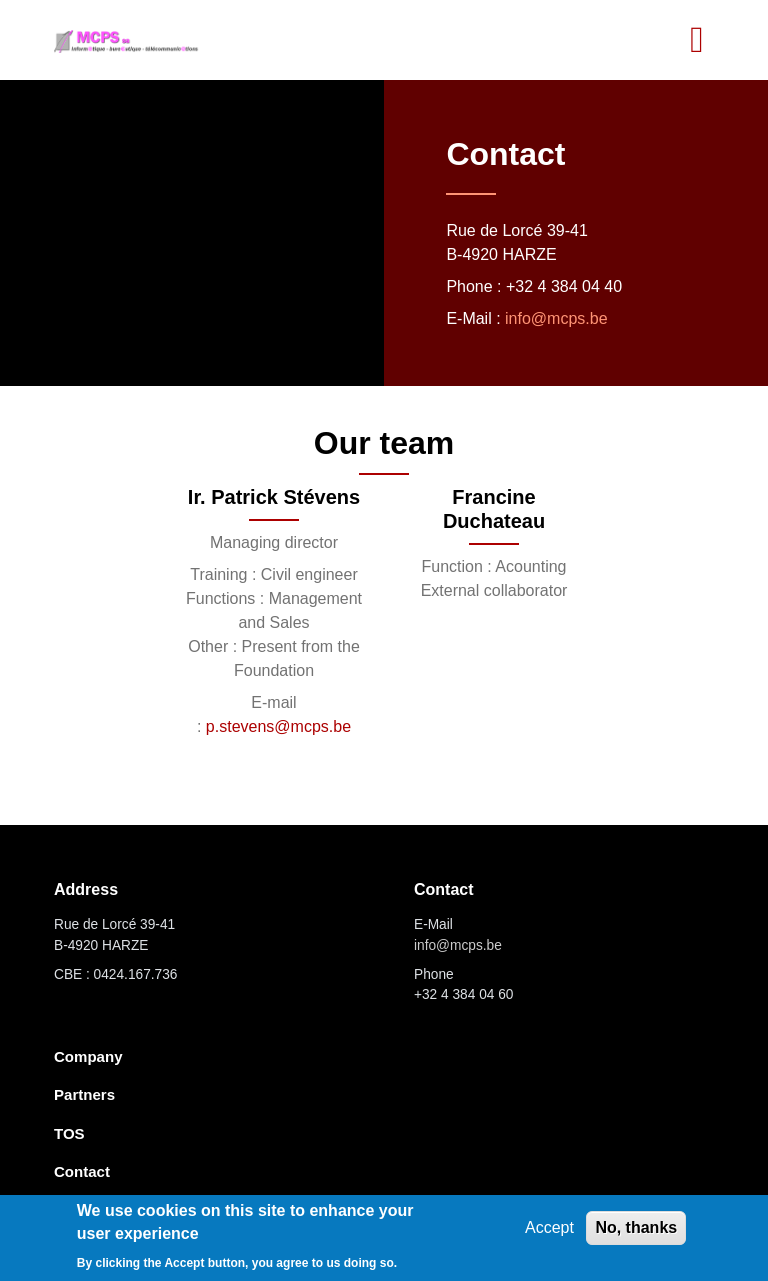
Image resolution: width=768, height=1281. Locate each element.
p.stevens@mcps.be (278, 726)
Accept (549, 1227)
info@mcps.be (556, 318)
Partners (84, 1094)
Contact (82, 1171)
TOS (69, 1133)
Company (88, 1056)
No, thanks (636, 1227)
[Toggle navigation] (697, 40)
